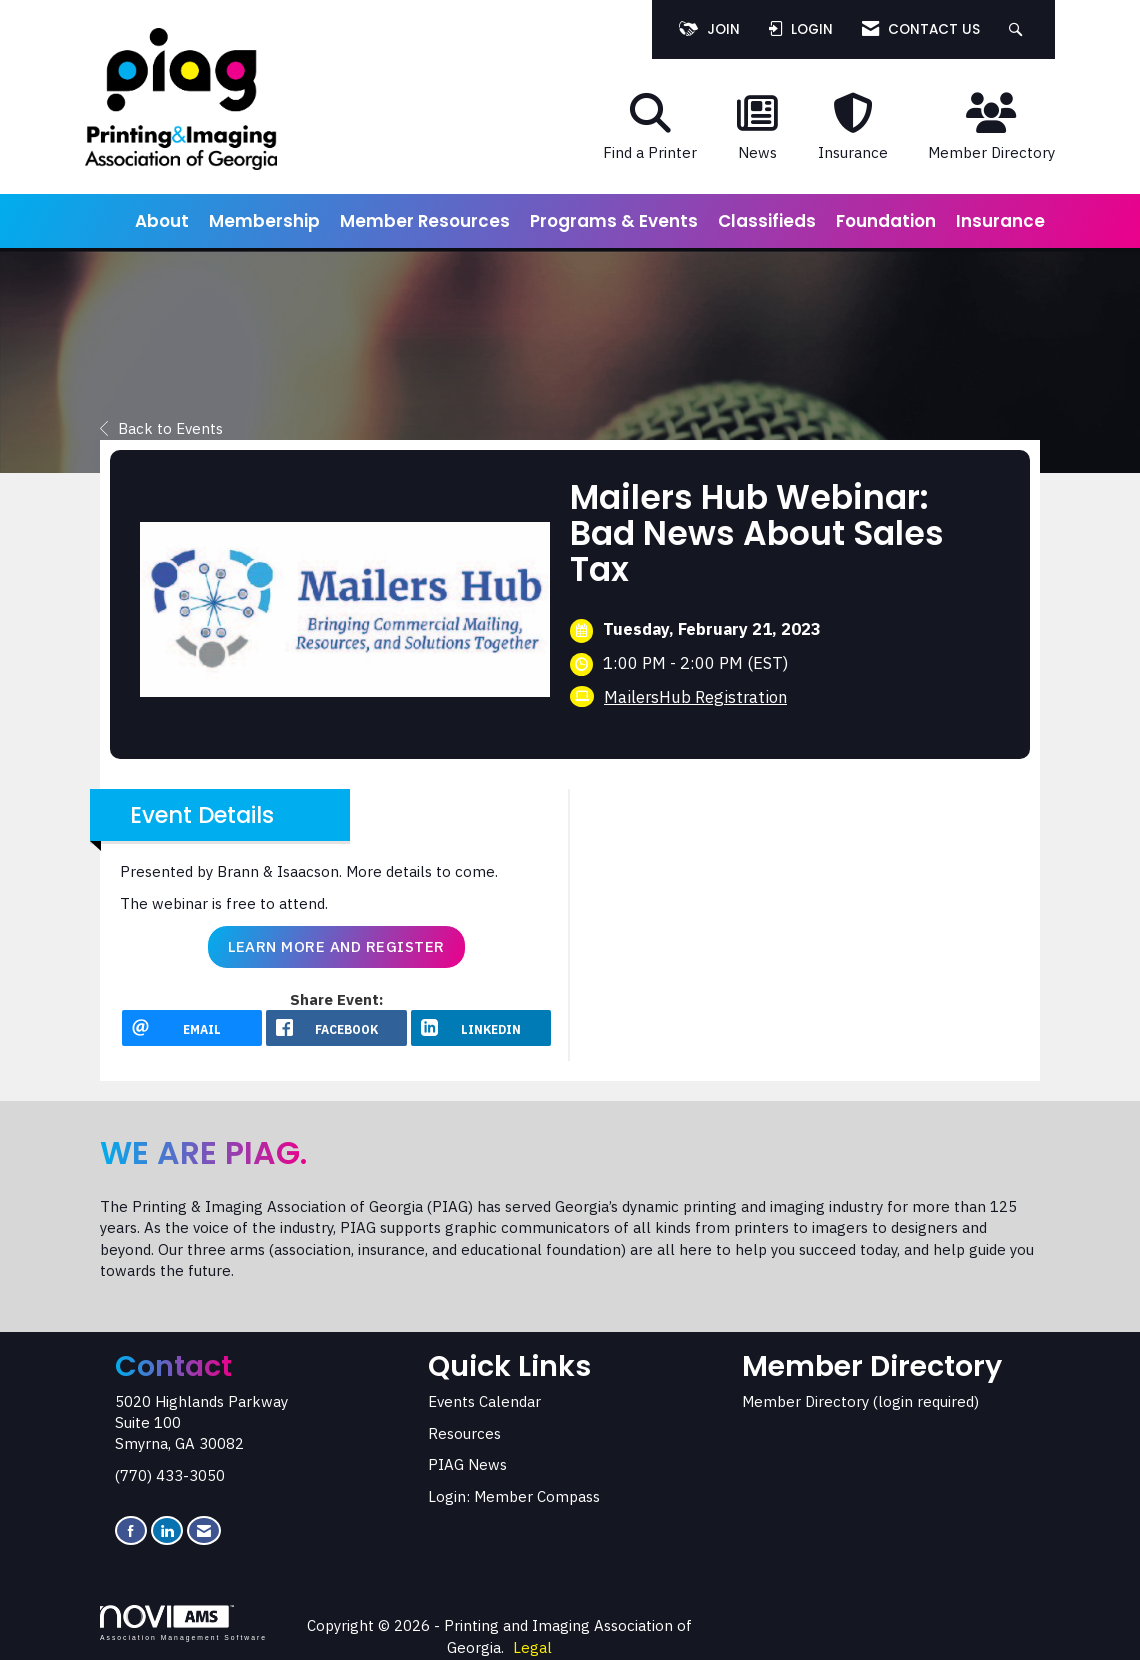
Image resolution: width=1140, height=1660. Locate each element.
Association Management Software (183, 1623)
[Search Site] (1018, 29)
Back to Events (161, 428)
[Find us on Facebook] (131, 1530)
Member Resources (425, 221)
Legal (532, 1647)
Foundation (886, 221)
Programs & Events (614, 221)
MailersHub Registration (695, 697)
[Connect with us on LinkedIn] (167, 1530)
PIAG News (467, 1464)
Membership (264, 221)
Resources (464, 1433)
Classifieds (767, 221)
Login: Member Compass (514, 1496)
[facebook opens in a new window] (336, 1028)
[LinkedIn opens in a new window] (481, 1028)
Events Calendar (484, 1401)
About (162, 221)
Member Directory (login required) (860, 1401)
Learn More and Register (336, 946)
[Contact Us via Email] (204, 1530)
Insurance (1000, 221)
